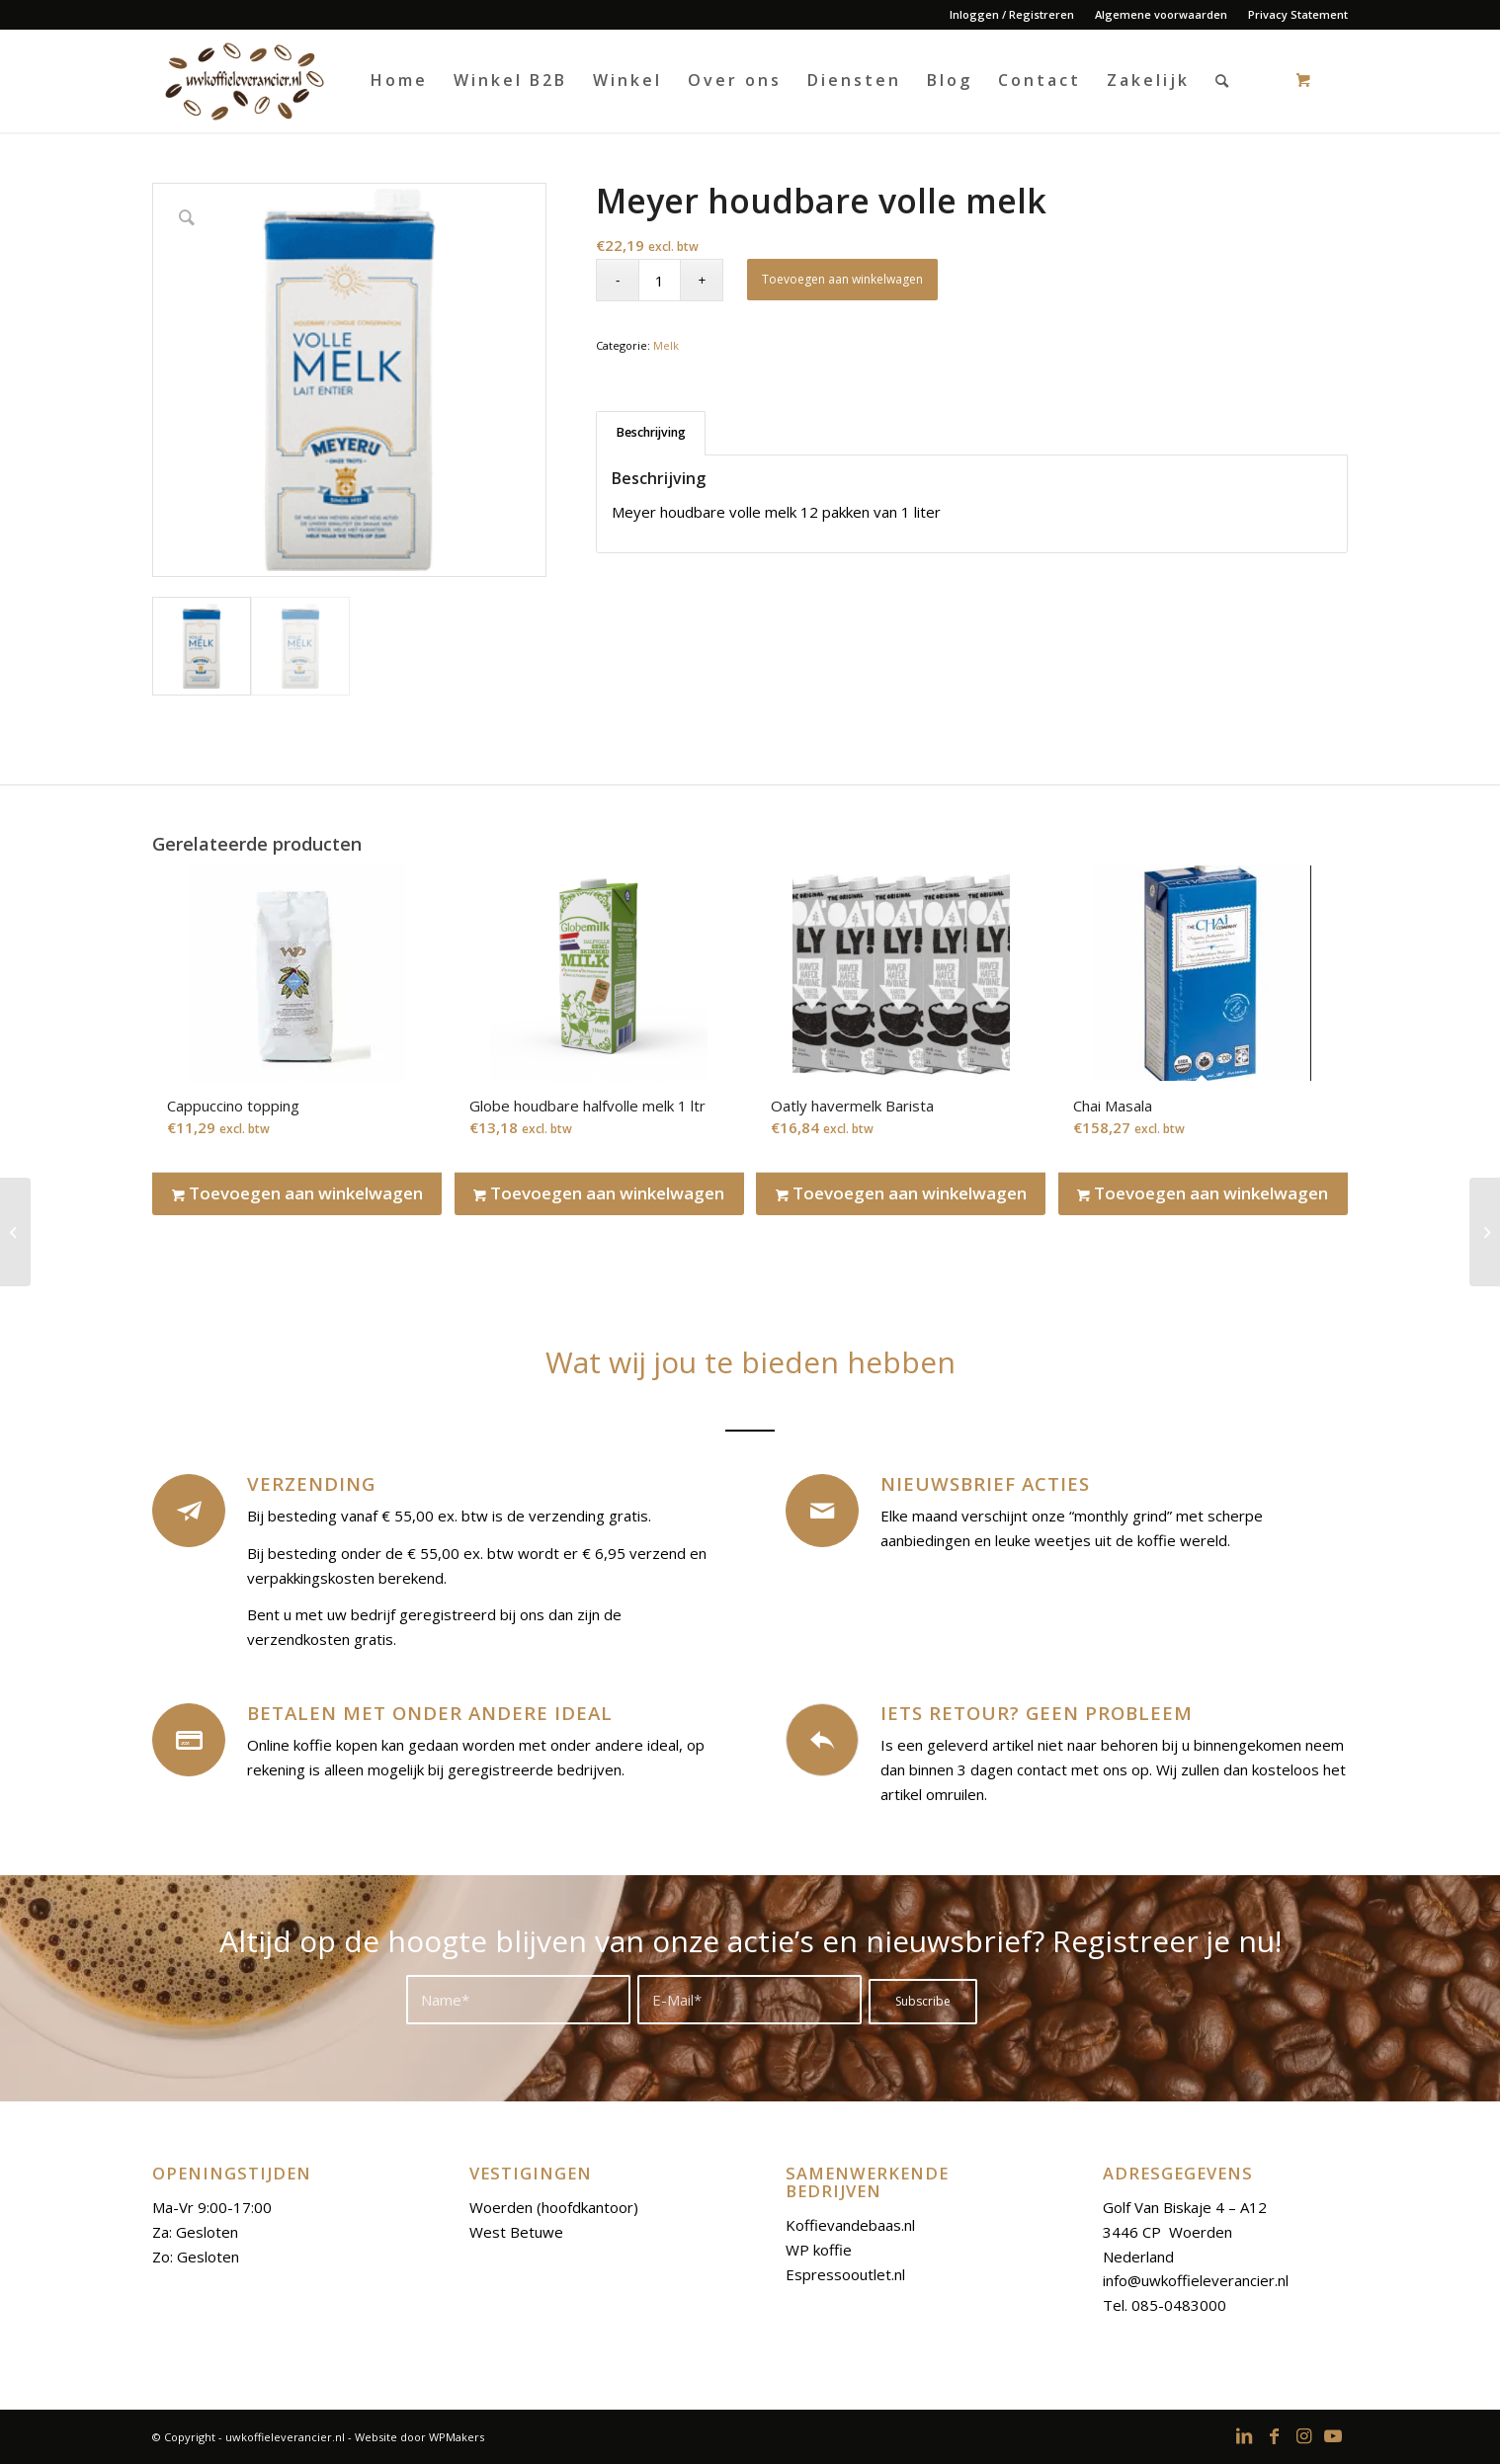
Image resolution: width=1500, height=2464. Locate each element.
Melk (666, 345)
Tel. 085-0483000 (1164, 2305)
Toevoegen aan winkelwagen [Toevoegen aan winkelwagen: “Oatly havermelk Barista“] (901, 1193)
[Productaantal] (659, 280)
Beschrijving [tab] (651, 432)
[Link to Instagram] (1303, 2435)
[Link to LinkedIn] (1244, 2435)
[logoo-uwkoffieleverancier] (242, 80)
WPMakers (456, 2436)
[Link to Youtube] (1333, 2435)
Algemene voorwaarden (1161, 14)
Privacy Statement (1298, 14)
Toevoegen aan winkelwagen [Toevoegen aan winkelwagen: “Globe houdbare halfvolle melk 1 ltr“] (598, 1193)
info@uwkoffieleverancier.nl (1196, 2280)
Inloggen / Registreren (1012, 14)
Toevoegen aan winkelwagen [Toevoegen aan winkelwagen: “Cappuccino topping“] (297, 1193)
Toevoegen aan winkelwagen (842, 279)
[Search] (1223, 80)
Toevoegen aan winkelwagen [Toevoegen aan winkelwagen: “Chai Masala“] (1202, 1193)
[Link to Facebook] (1274, 2435)
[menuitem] (1012, 15)
